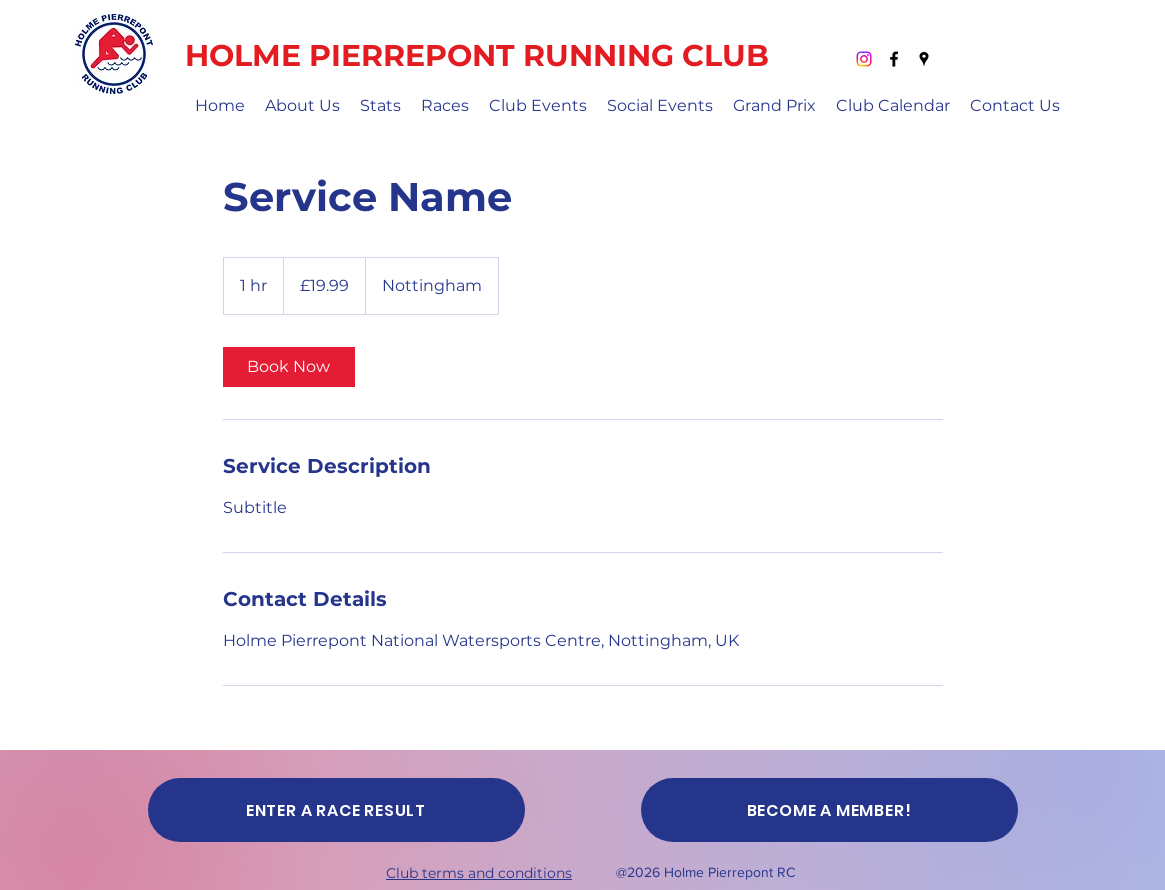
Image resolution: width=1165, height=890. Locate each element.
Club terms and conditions (479, 873)
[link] (289, 367)
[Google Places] (924, 59)
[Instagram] (864, 59)
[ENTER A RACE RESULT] (336, 810)
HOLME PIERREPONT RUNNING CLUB (477, 55)
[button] (302, 106)
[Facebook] (894, 59)
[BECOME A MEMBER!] (829, 810)
